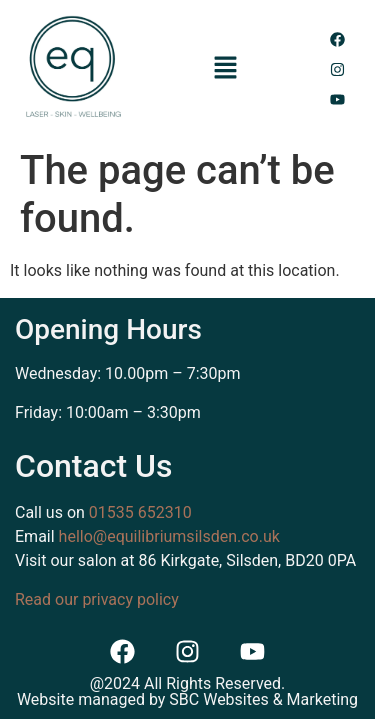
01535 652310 (140, 512)
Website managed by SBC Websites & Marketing (187, 699)
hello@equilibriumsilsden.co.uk (169, 536)
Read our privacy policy (97, 599)
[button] (225, 69)
